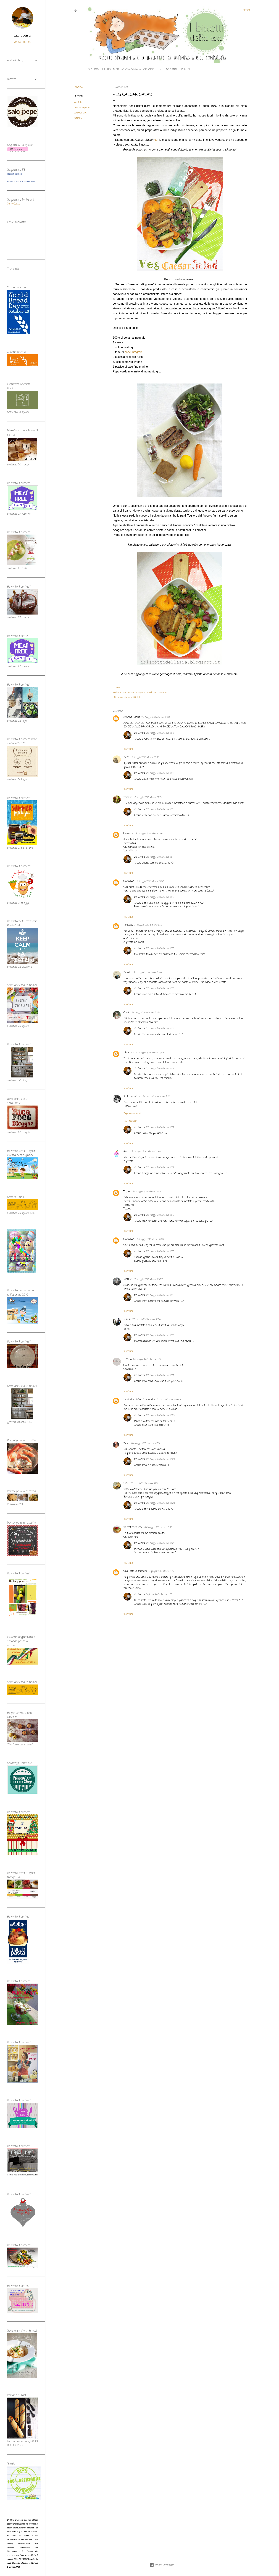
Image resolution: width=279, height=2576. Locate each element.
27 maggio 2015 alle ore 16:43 (145, 757)
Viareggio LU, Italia (132, 697)
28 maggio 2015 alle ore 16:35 (145, 1443)
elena (126, 757)
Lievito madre (111, 69)
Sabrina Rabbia (131, 717)
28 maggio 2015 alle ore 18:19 (160, 1295)
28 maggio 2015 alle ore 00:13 (147, 1191)
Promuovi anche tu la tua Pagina (21, 181)
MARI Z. (127, 1279)
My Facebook (130, 1121)
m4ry (126, 1443)
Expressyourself (132, 1114)
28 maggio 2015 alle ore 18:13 (160, 733)
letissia (127, 1319)
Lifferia (127, 1359)
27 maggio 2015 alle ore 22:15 (150, 1052)
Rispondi (128, 749)
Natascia (128, 925)
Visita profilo (22, 42)
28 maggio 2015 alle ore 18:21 (160, 1543)
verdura (78, 118)
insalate (78, 102)
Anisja (126, 1152)
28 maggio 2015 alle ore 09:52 (148, 1279)
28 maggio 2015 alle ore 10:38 (146, 1319)
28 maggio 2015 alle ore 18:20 (160, 1415)
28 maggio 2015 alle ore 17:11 (144, 1483)
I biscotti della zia (14, 174)
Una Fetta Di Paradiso (135, 1571)
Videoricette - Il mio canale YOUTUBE (167, 69)
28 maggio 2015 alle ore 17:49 (158, 1527)
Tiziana (127, 1192)
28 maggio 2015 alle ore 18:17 (160, 1068)
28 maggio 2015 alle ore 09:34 (150, 1239)
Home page (93, 69)
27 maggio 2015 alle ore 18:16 (148, 925)
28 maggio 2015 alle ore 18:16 (160, 988)
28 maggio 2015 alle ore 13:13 (170, 1399)
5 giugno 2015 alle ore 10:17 (161, 1571)
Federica (127, 973)
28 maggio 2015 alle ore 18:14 (160, 809)
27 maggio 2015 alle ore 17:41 (149, 833)
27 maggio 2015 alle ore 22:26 (157, 1096)
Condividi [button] (78, 87)
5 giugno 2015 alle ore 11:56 (159, 1594)
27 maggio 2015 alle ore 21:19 (148, 972)
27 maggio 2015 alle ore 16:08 (155, 717)
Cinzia (126, 1013)
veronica (127, 797)
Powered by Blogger (162, 2565)
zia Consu (139, 733)
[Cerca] (246, 10)
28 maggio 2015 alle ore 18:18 (160, 1215)
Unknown (128, 834)
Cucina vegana (131, 69)
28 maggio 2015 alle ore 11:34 (147, 1359)
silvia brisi (128, 1053)
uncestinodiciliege (133, 1527)
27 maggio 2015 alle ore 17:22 (148, 797)
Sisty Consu (13, 204)
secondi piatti (81, 113)
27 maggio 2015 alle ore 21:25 (145, 1012)
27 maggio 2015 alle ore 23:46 (146, 1151)
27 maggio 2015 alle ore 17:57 (150, 881)
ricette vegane (82, 108)
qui (156, 139)
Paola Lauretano (132, 1096)
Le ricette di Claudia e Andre (139, 1399)
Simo (126, 1483)
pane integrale (134, 352)
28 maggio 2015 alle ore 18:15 (160, 897)
